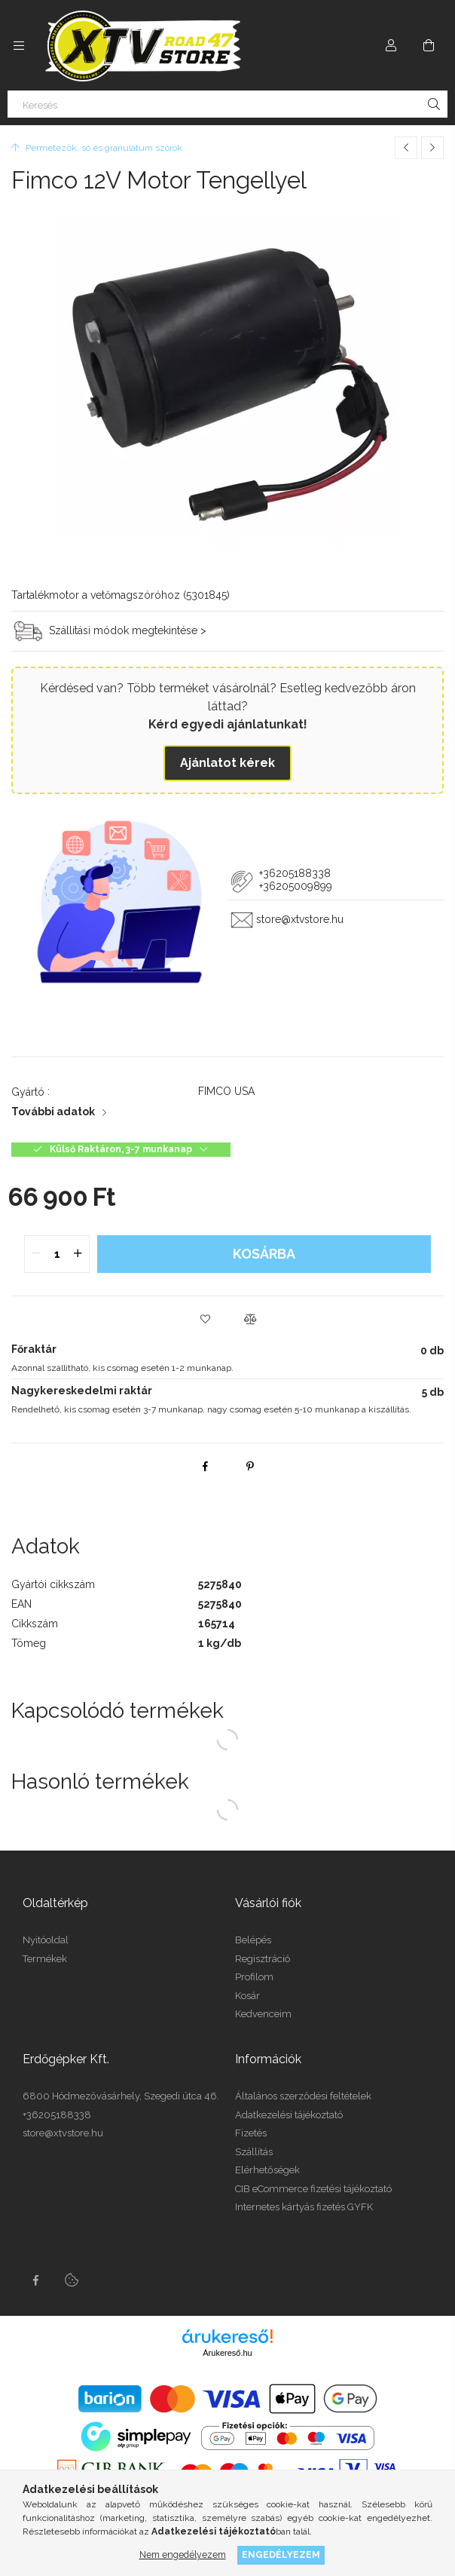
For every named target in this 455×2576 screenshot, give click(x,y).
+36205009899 (295, 886)
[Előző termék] (406, 147)
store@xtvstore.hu (300, 920)
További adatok (53, 1112)
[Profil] (391, 45)
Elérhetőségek (267, 2170)
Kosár (247, 1995)
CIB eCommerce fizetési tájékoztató (313, 2188)
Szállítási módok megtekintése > (127, 630)
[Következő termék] (432, 147)
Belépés (253, 1940)
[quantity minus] (36, 1254)
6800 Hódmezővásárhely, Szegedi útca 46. (121, 2096)
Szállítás (254, 2151)
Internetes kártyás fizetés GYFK (304, 2207)
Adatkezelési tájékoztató (289, 2115)
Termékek (45, 1958)
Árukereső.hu (227, 2352)
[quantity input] (56, 1254)
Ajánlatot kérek (227, 763)
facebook (35, 2280)
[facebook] (205, 1466)
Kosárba (264, 1254)
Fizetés (251, 2133)
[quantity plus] (77, 1254)
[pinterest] (250, 1466)
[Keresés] (227, 104)
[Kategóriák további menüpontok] (19, 45)
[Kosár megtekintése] (428, 45)
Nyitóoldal (46, 1940)
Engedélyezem (281, 2554)
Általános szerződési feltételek (303, 2096)
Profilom (254, 1977)
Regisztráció (262, 1958)
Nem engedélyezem (182, 2554)
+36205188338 (293, 873)
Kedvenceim (263, 2013)
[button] (205, 1319)
